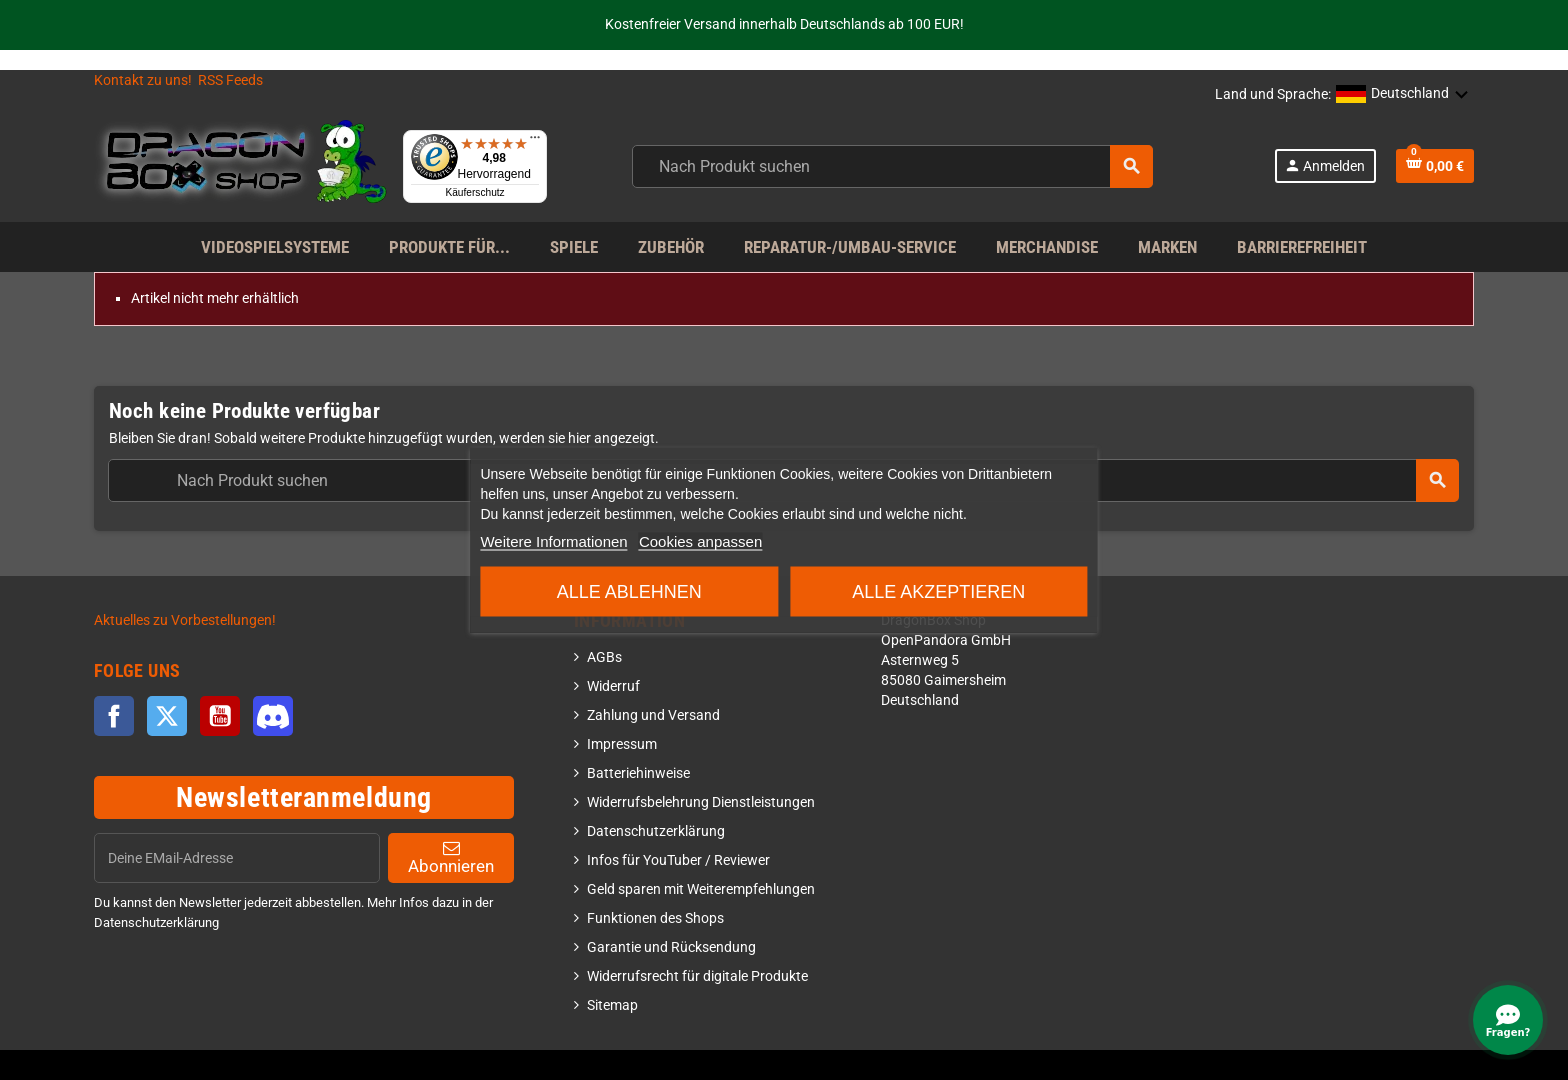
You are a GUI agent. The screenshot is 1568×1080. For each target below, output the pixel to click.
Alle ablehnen (629, 592)
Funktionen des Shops (655, 918)
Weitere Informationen (553, 541)
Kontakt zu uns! (143, 80)
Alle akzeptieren (938, 592)
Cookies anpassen (700, 541)
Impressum (622, 744)
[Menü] (535, 142)
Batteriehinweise (638, 773)
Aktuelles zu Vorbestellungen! (185, 620)
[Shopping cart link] (1435, 166)
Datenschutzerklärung (656, 831)
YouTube (220, 716)
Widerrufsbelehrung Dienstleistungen (701, 802)
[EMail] (237, 858)
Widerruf (613, 686)
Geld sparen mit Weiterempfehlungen (701, 889)
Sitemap (612, 1005)
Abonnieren (451, 857)
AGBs (604, 657)
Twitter (167, 716)
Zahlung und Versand (653, 715)
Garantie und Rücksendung (671, 947)
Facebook (114, 716)
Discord (273, 716)
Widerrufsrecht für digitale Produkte (697, 976)
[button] (1402, 95)
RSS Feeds (230, 80)
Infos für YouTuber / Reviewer (678, 860)
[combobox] (892, 166)
